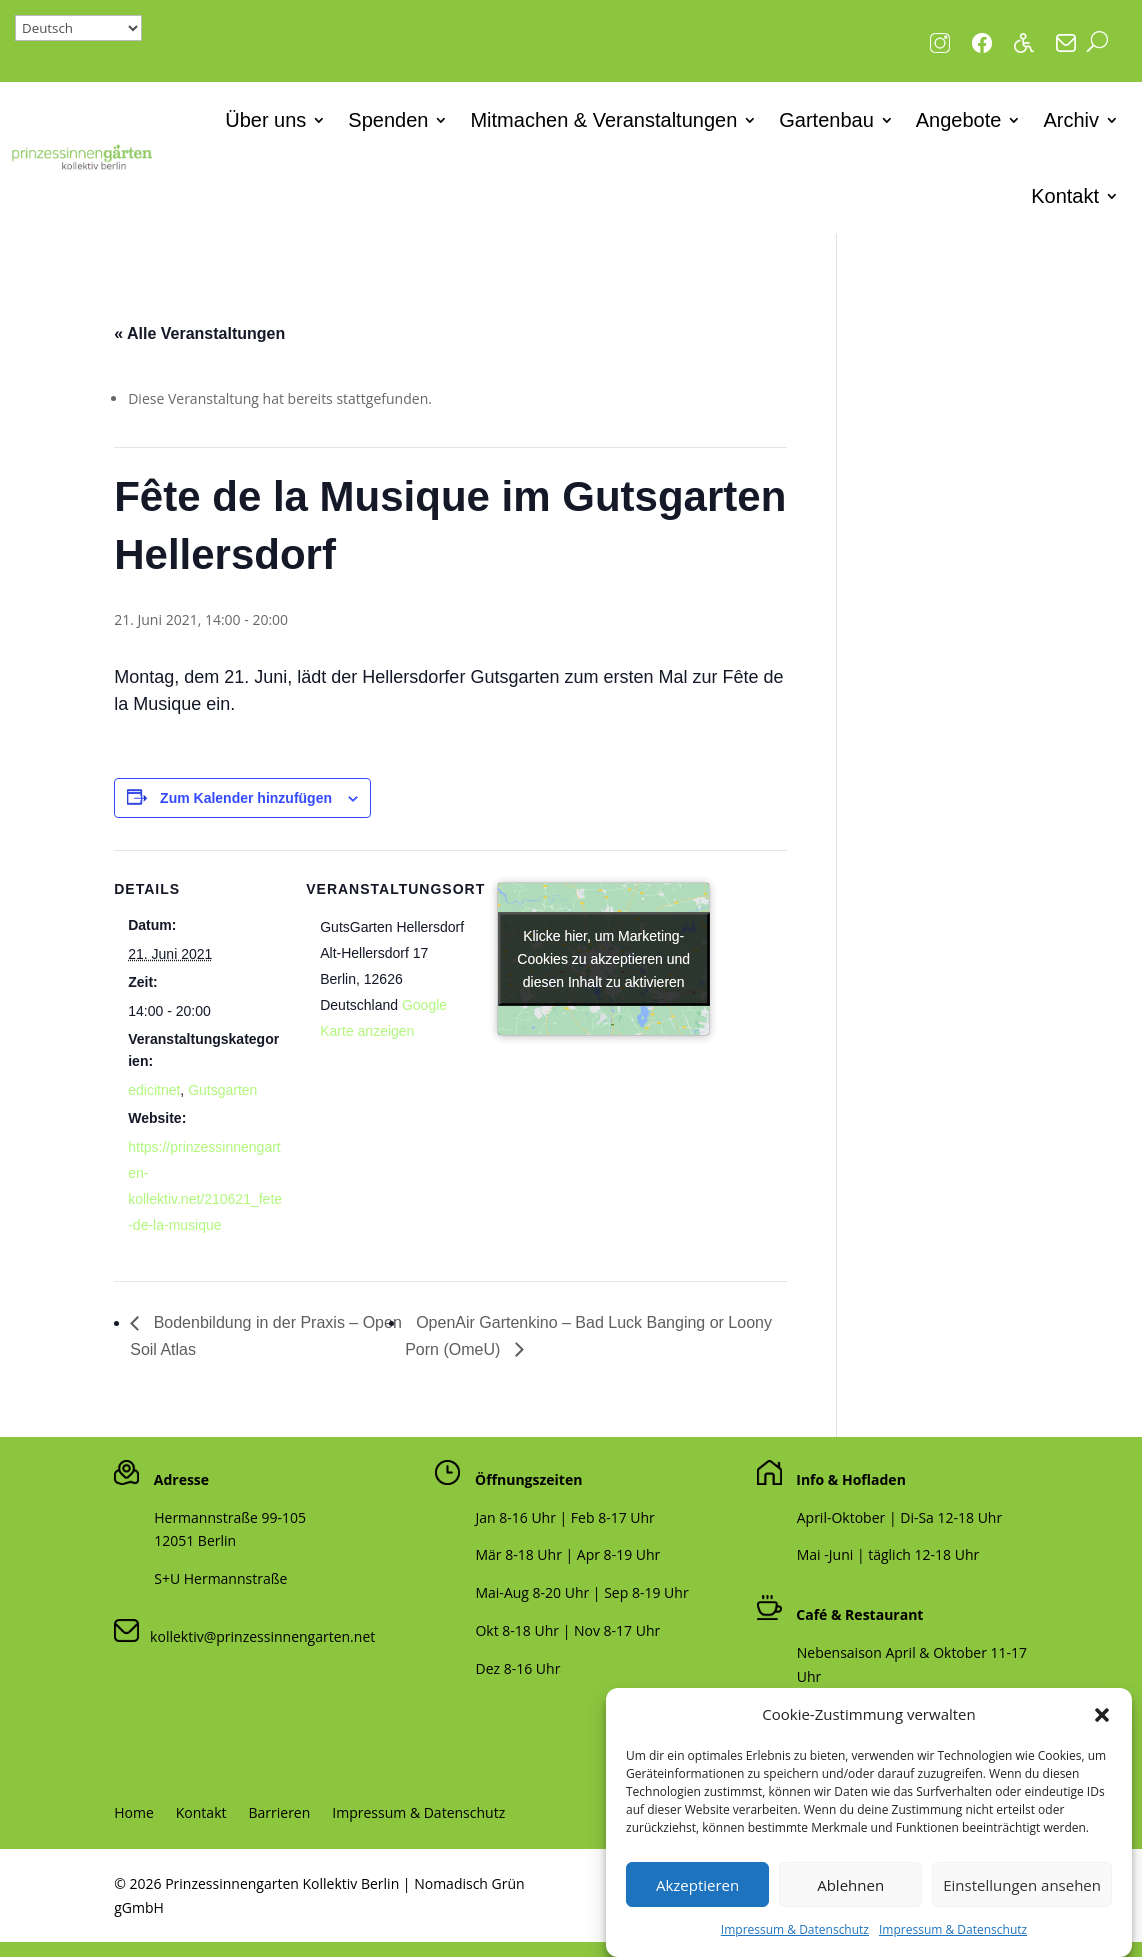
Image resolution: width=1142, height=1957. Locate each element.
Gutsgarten (222, 1090)
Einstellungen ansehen (1022, 1898)
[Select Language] (78, 28)
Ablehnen (850, 1898)
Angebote (959, 120)
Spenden (388, 120)
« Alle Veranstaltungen (199, 333)
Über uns (265, 120)
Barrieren (279, 1814)
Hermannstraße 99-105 (230, 1517)
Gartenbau (826, 120)
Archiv (1071, 120)
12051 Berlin (195, 1540)
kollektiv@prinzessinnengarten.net (257, 1636)
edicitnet (154, 1090)
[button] (1102, 1728)
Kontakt (1065, 196)
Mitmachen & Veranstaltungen (603, 120)
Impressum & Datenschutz (795, 1942)
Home (134, 1814)
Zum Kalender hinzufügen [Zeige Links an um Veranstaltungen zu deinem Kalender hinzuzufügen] (246, 798)
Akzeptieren (697, 1898)
